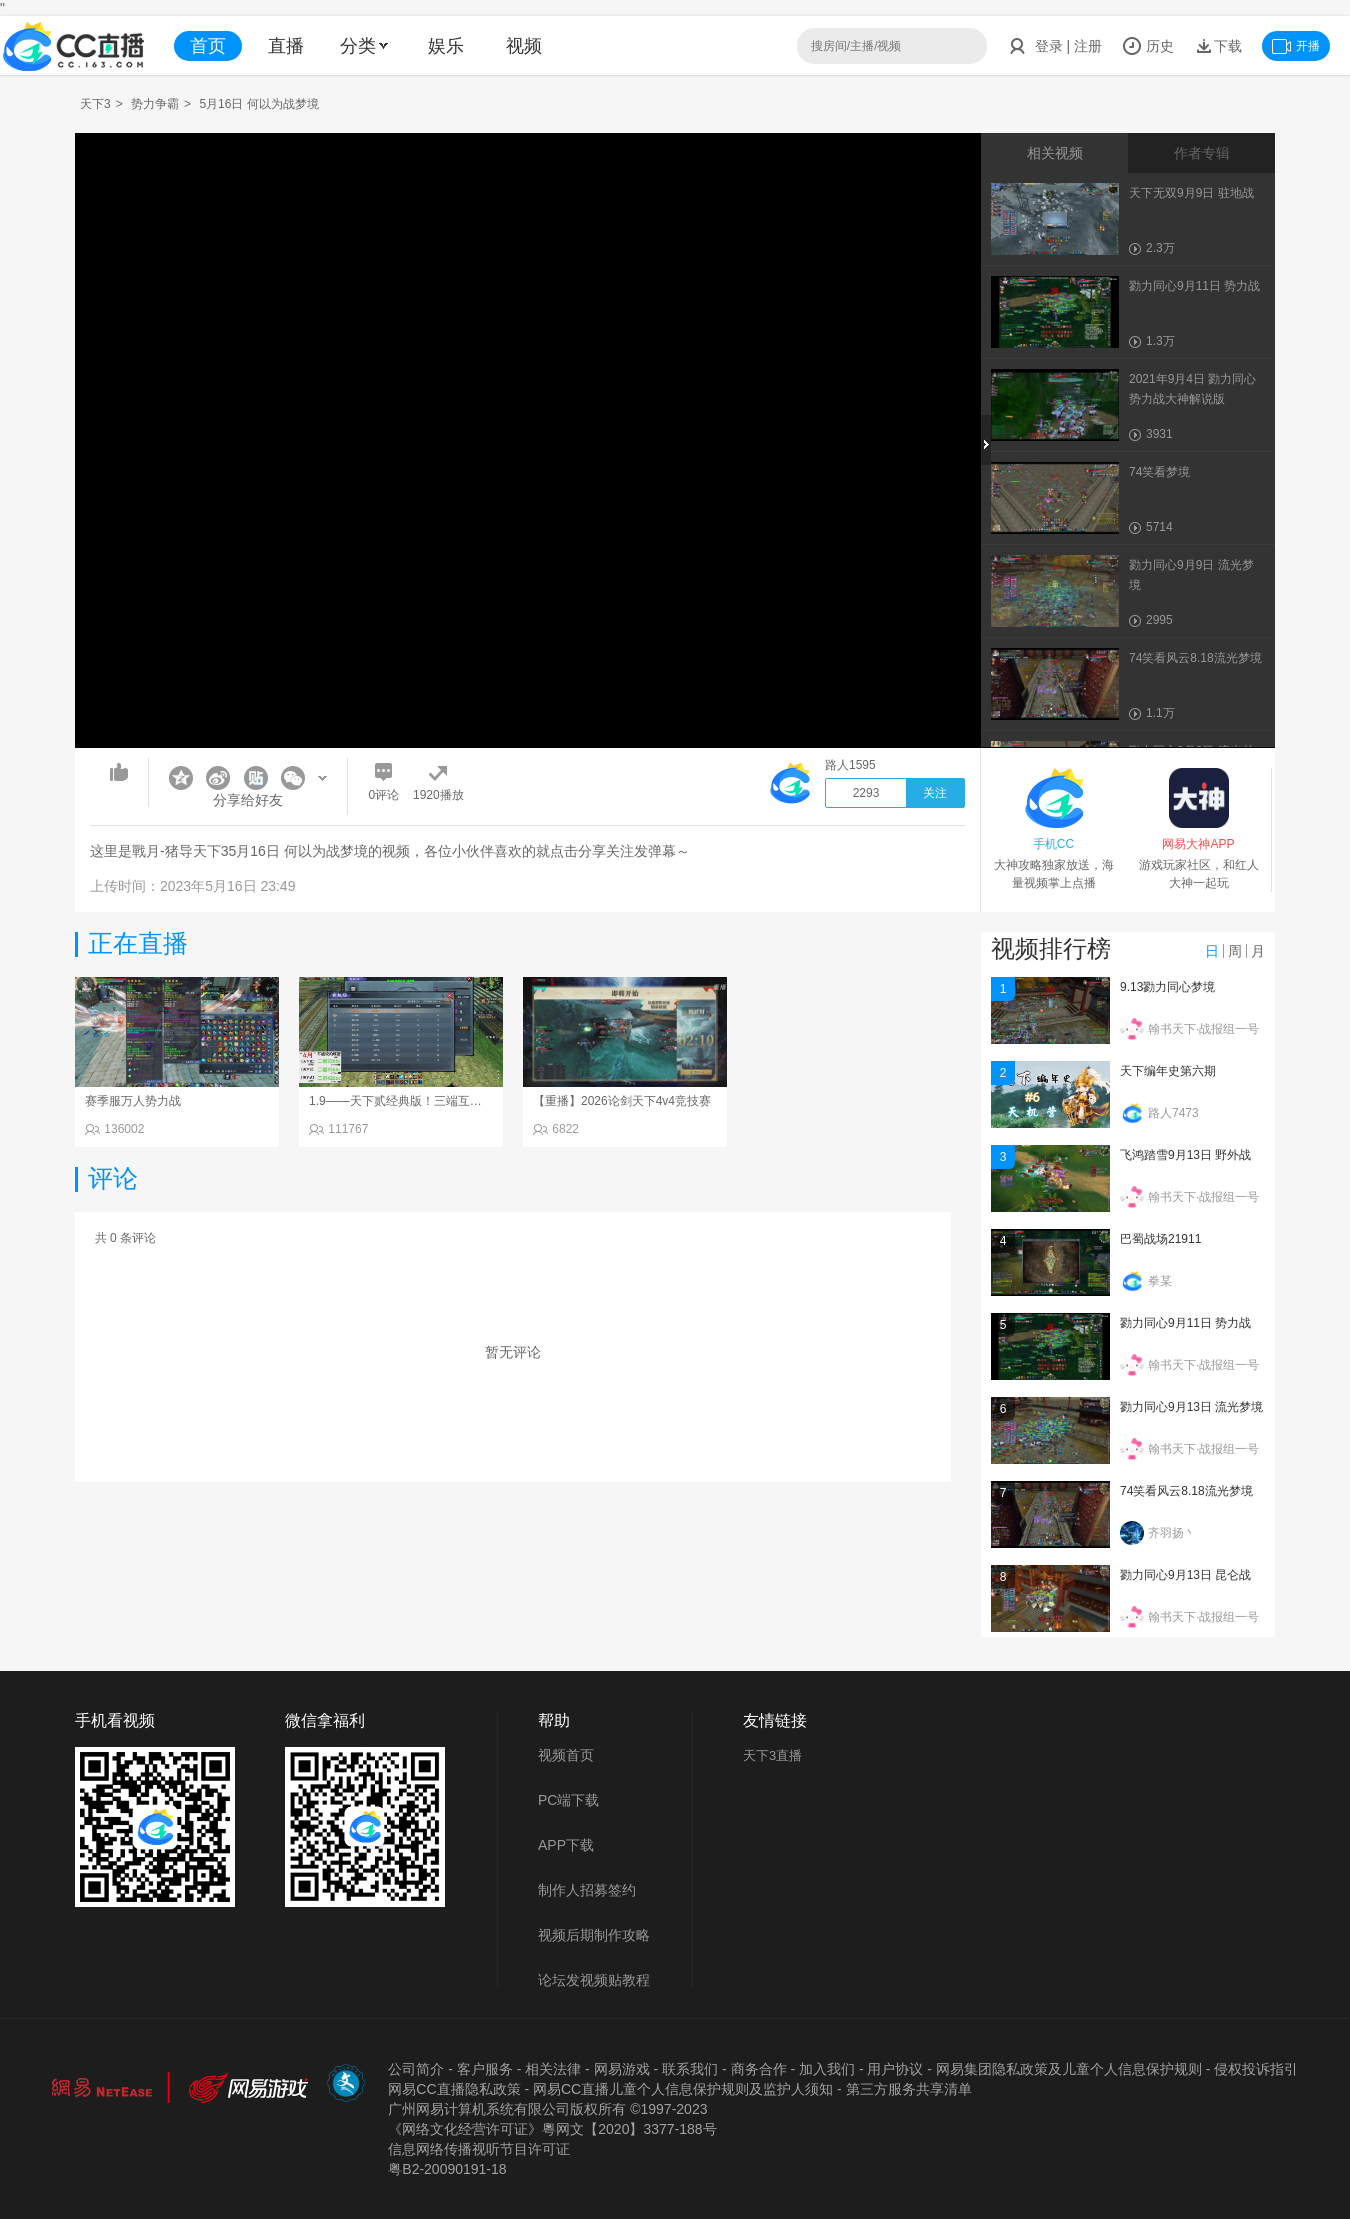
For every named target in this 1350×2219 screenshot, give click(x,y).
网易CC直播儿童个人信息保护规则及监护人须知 (683, 2089)
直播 (286, 46)
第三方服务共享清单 (909, 2089)
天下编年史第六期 (1168, 1071)
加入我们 (827, 2069)
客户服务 (485, 2069)
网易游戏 (622, 2069)
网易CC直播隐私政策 (454, 2089)
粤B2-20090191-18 (447, 2169)
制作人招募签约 (587, 1890)
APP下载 (566, 1845)
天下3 (95, 104)
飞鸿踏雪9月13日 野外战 (1185, 1155)
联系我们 (690, 2069)
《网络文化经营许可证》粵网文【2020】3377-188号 (552, 2129)
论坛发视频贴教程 (594, 1980)
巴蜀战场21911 (1160, 1239)
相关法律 (553, 2069)
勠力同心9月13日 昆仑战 (1185, 1575)
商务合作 (759, 2069)
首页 (208, 46)
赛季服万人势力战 (133, 1101)
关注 (935, 793)
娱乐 (446, 46)
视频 (524, 46)
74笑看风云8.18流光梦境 (1186, 1491)
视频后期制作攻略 (594, 1935)
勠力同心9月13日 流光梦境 (1191, 1407)
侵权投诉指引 (1256, 2069)
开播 (1296, 46)
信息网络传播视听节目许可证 (479, 2149)
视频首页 (566, 1755)
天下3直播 (772, 1755)
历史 (1148, 46)
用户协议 (895, 2069)
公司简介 (416, 2069)
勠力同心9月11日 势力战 (1185, 1323)
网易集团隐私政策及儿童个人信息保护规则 (1069, 2069)
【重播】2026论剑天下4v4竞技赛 (622, 1101)
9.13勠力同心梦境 (1167, 987)
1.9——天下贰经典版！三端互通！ (401, 1101)
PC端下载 (568, 1800)
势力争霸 (155, 104)
